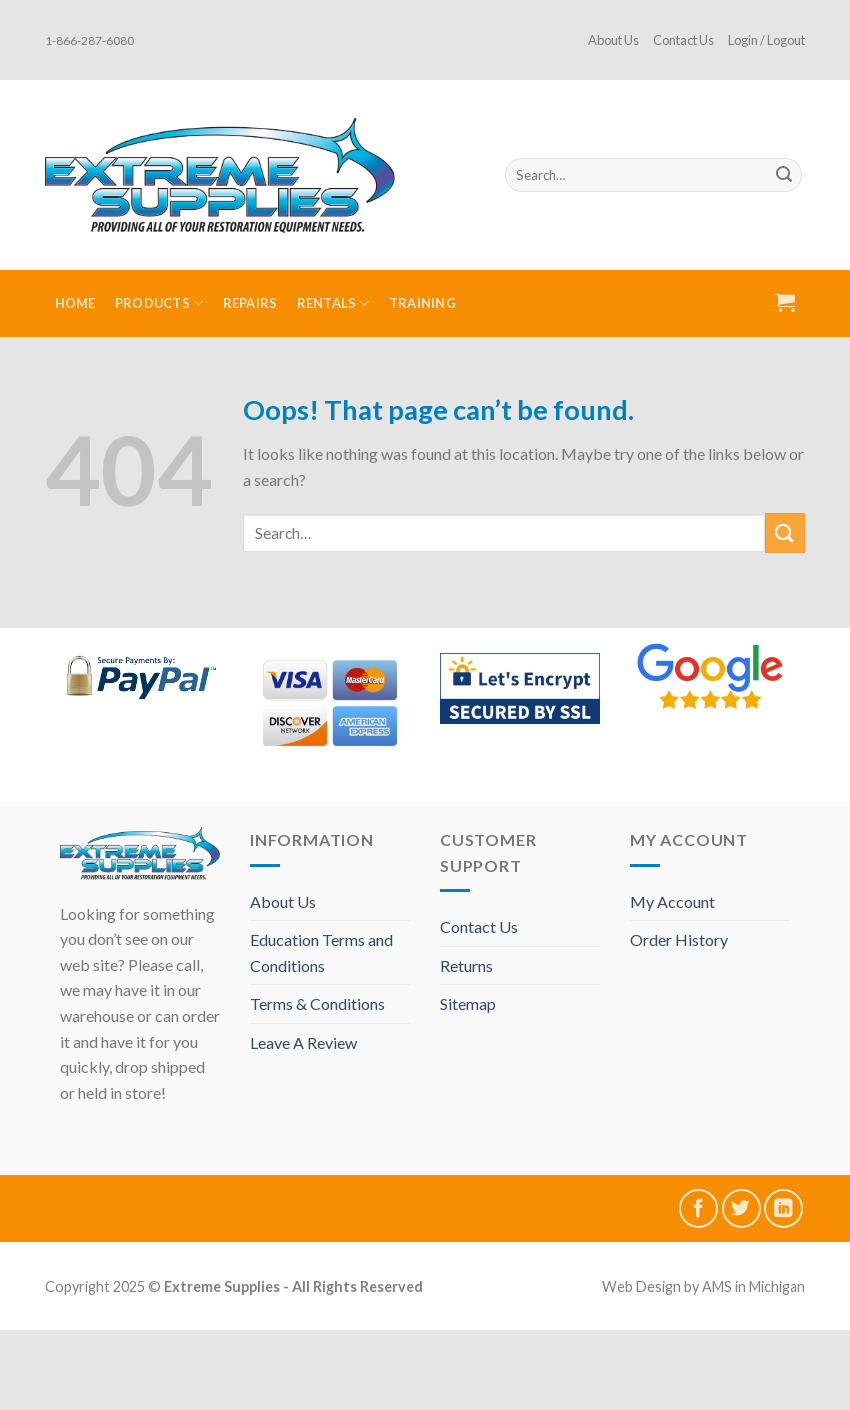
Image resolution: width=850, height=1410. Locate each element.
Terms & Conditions (317, 1003)
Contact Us (683, 40)
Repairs (250, 303)
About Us (613, 40)
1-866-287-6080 (89, 40)
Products (159, 303)
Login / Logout (766, 40)
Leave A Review (303, 1042)
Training (422, 303)
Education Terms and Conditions (321, 952)
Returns (466, 965)
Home (75, 303)
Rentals (333, 303)
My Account (672, 901)
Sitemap (468, 1003)
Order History (679, 939)
